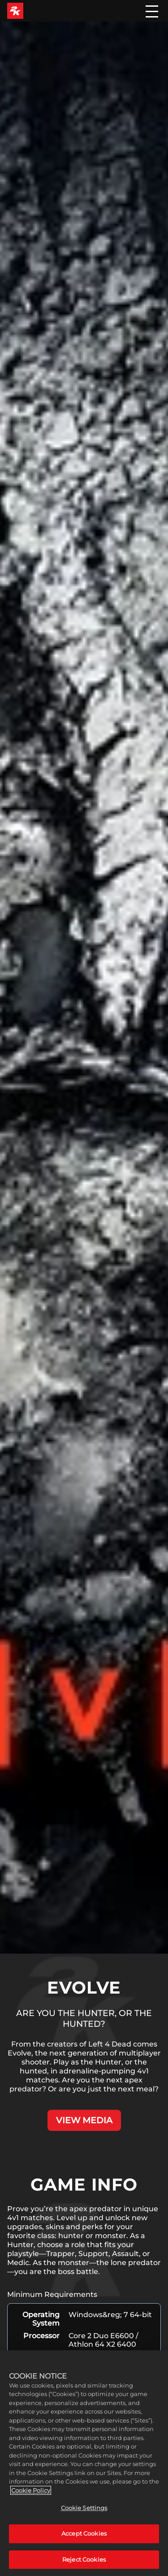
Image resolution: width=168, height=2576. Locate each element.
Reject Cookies (84, 2561)
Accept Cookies (84, 2535)
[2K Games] (15, 11)
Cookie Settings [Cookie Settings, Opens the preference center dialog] (84, 2510)
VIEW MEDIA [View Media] (84, 2120)
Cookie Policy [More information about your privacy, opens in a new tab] (30, 2492)
